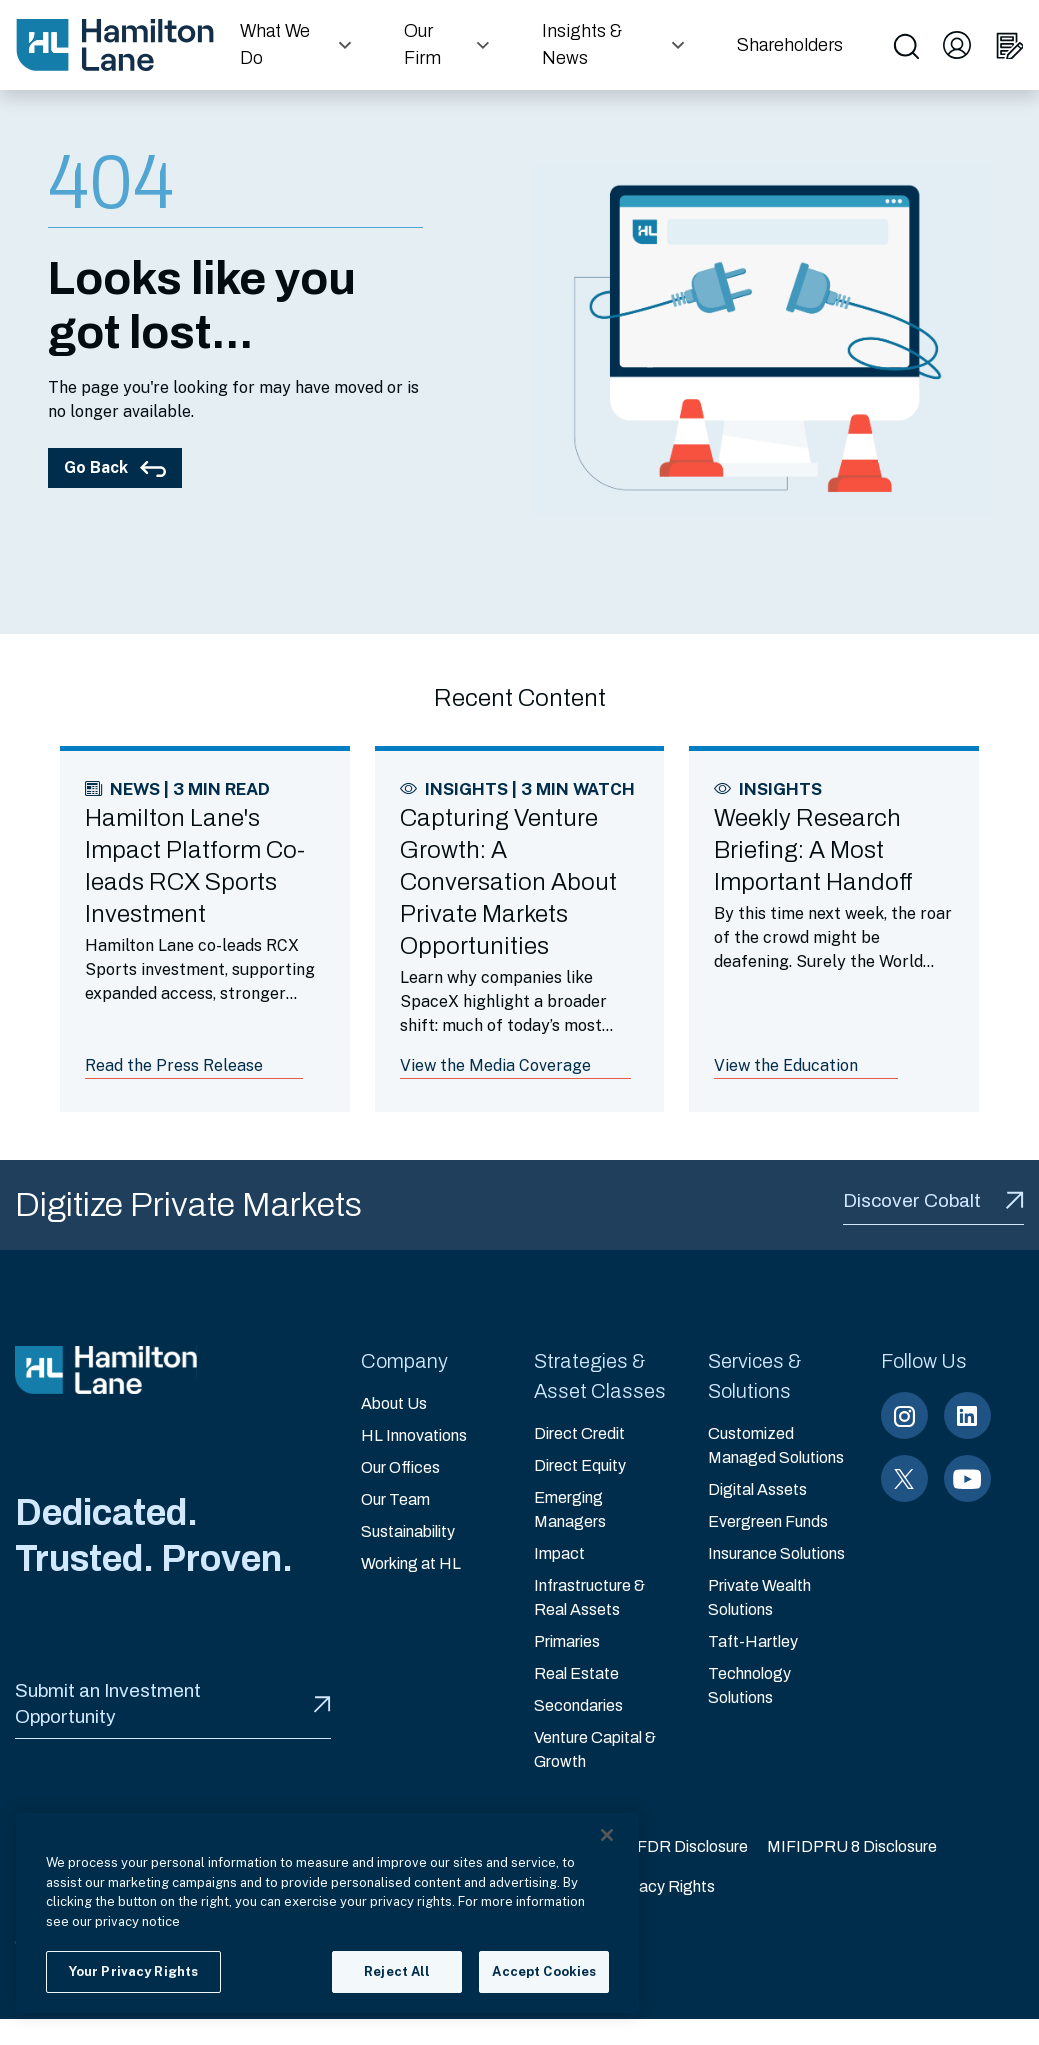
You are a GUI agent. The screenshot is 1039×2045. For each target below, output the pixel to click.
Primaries (567, 1641)
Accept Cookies (544, 1971)
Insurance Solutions (776, 1553)
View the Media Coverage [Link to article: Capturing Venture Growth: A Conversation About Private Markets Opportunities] (495, 1065)
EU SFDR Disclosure (674, 1846)
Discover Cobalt (933, 1200)
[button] (298, 45)
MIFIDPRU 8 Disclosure (852, 1846)
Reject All (397, 1971)
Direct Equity (580, 1465)
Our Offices (400, 1467)
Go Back (115, 467)
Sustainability (408, 1531)
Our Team (395, 1499)
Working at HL (411, 1563)
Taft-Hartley (753, 1641)
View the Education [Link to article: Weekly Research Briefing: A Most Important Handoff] (786, 1065)
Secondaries (578, 1705)
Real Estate (576, 1673)
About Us (394, 1403)
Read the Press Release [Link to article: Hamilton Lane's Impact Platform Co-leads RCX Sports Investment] (174, 1065)
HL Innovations (414, 1435)
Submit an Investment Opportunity (173, 1703)
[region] (327, 1913)
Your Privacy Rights (646, 1886)
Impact (559, 1553)
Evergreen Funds (768, 1521)
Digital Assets (757, 1489)
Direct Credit (579, 1433)
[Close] (607, 1835)
